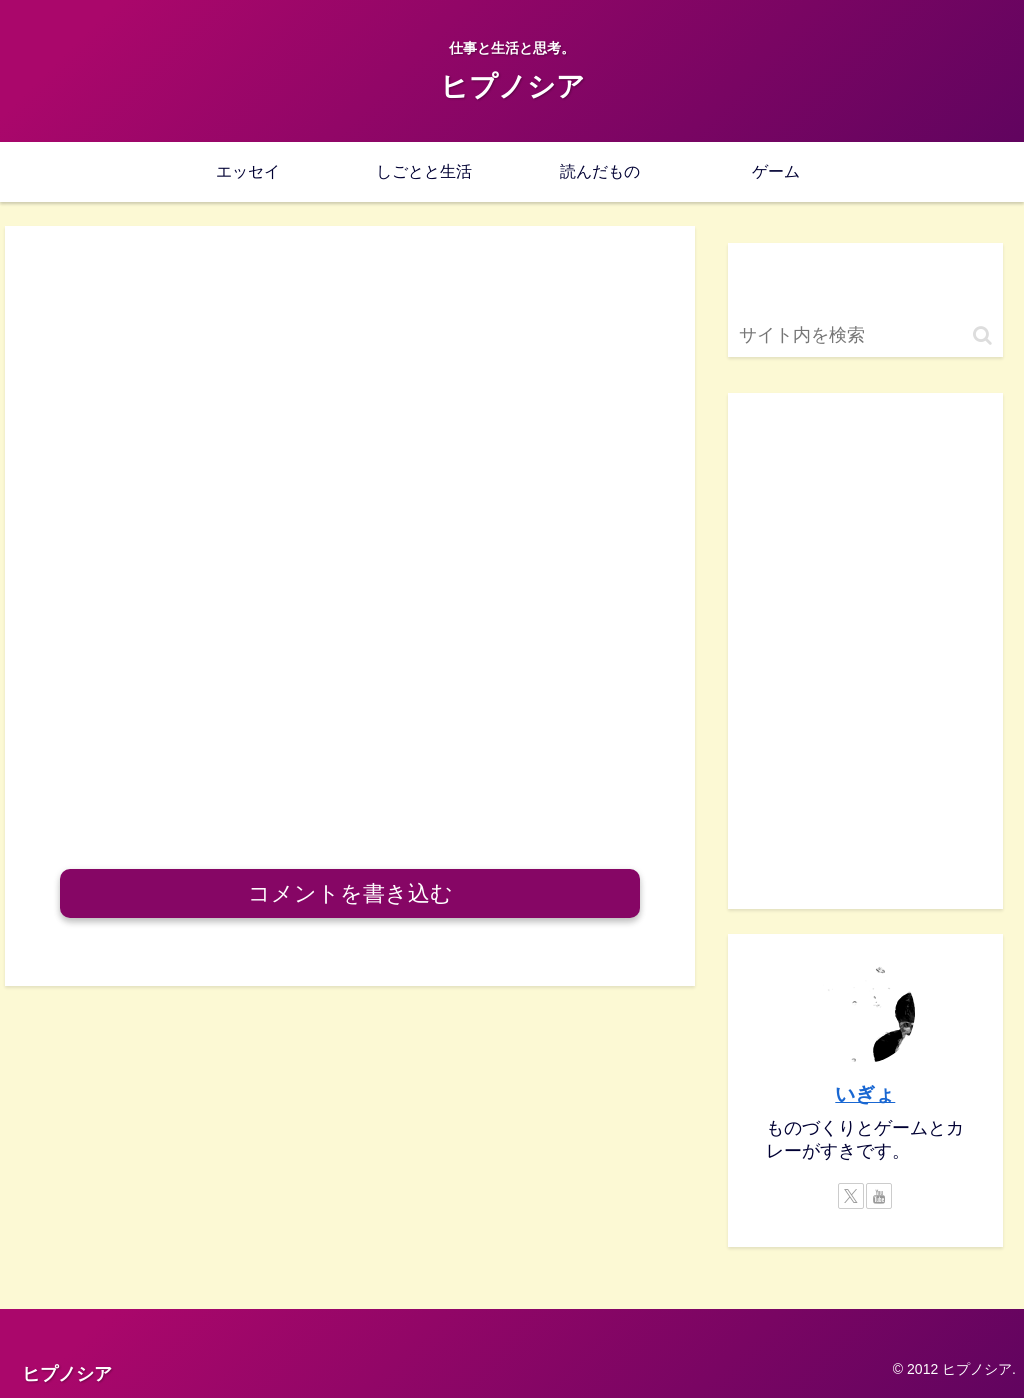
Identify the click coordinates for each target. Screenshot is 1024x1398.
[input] (865, 335)
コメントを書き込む (350, 893)
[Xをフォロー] (851, 1196)
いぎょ (865, 1094)
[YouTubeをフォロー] (879, 1196)
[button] (982, 335)
